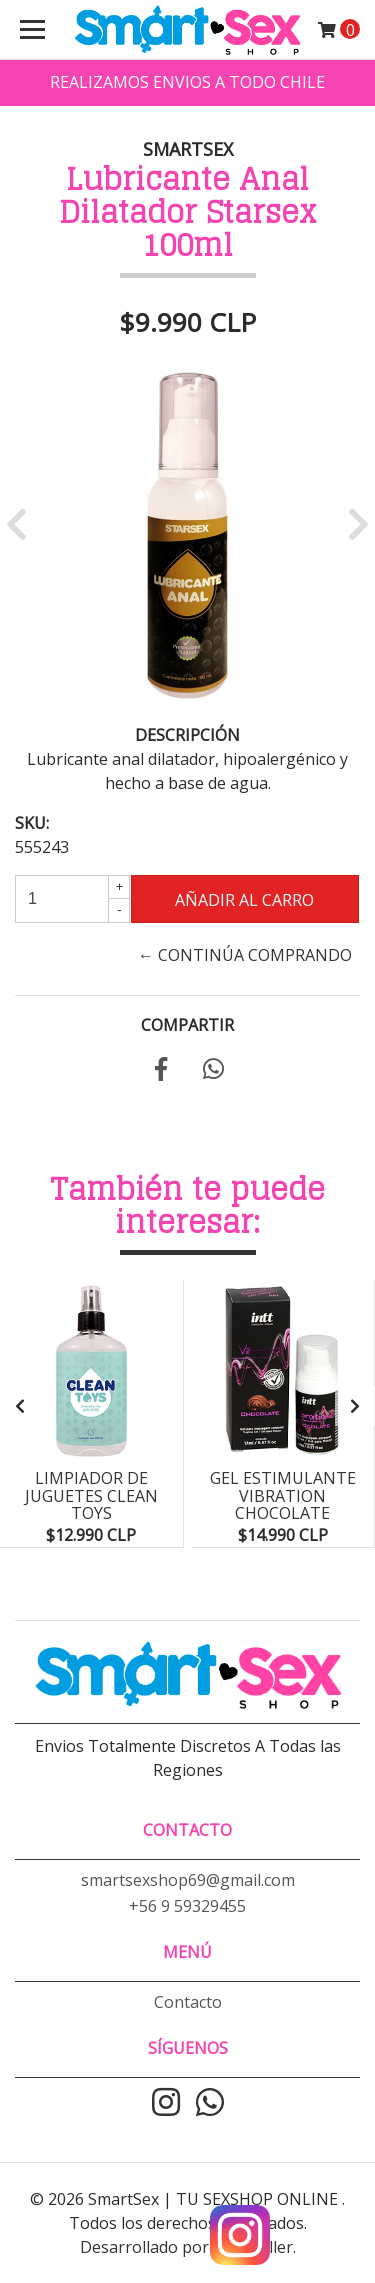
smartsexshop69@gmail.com (188, 1880)
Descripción (187, 735)
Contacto (188, 2002)
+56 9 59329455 (187, 1906)
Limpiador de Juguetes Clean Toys (91, 1495)
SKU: (32, 823)
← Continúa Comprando (245, 955)
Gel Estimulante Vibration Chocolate (283, 1495)
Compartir (187, 1025)
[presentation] (20, 1406)
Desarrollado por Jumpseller (186, 2247)
